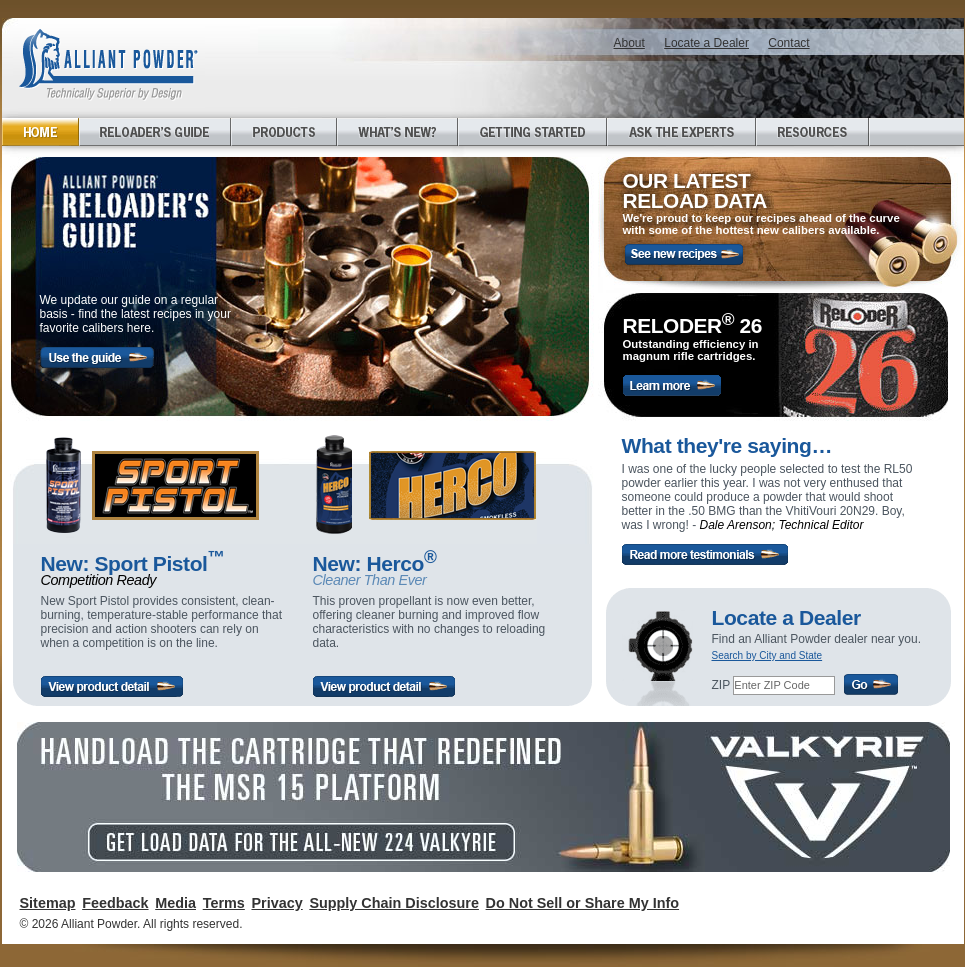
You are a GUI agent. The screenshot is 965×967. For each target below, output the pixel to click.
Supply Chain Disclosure (394, 903)
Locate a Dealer (706, 43)
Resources (813, 132)
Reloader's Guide (155, 132)
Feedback (115, 903)
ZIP (721, 685)
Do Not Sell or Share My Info (583, 903)
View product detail (112, 686)
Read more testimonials (705, 554)
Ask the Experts (681, 132)
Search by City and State (767, 655)
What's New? (397, 132)
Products (284, 132)
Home (40, 132)
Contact (788, 43)
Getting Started (532, 132)
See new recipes (684, 254)
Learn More (672, 385)
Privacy (276, 903)
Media (175, 903)
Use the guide (97, 357)
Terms (224, 903)
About (629, 43)
